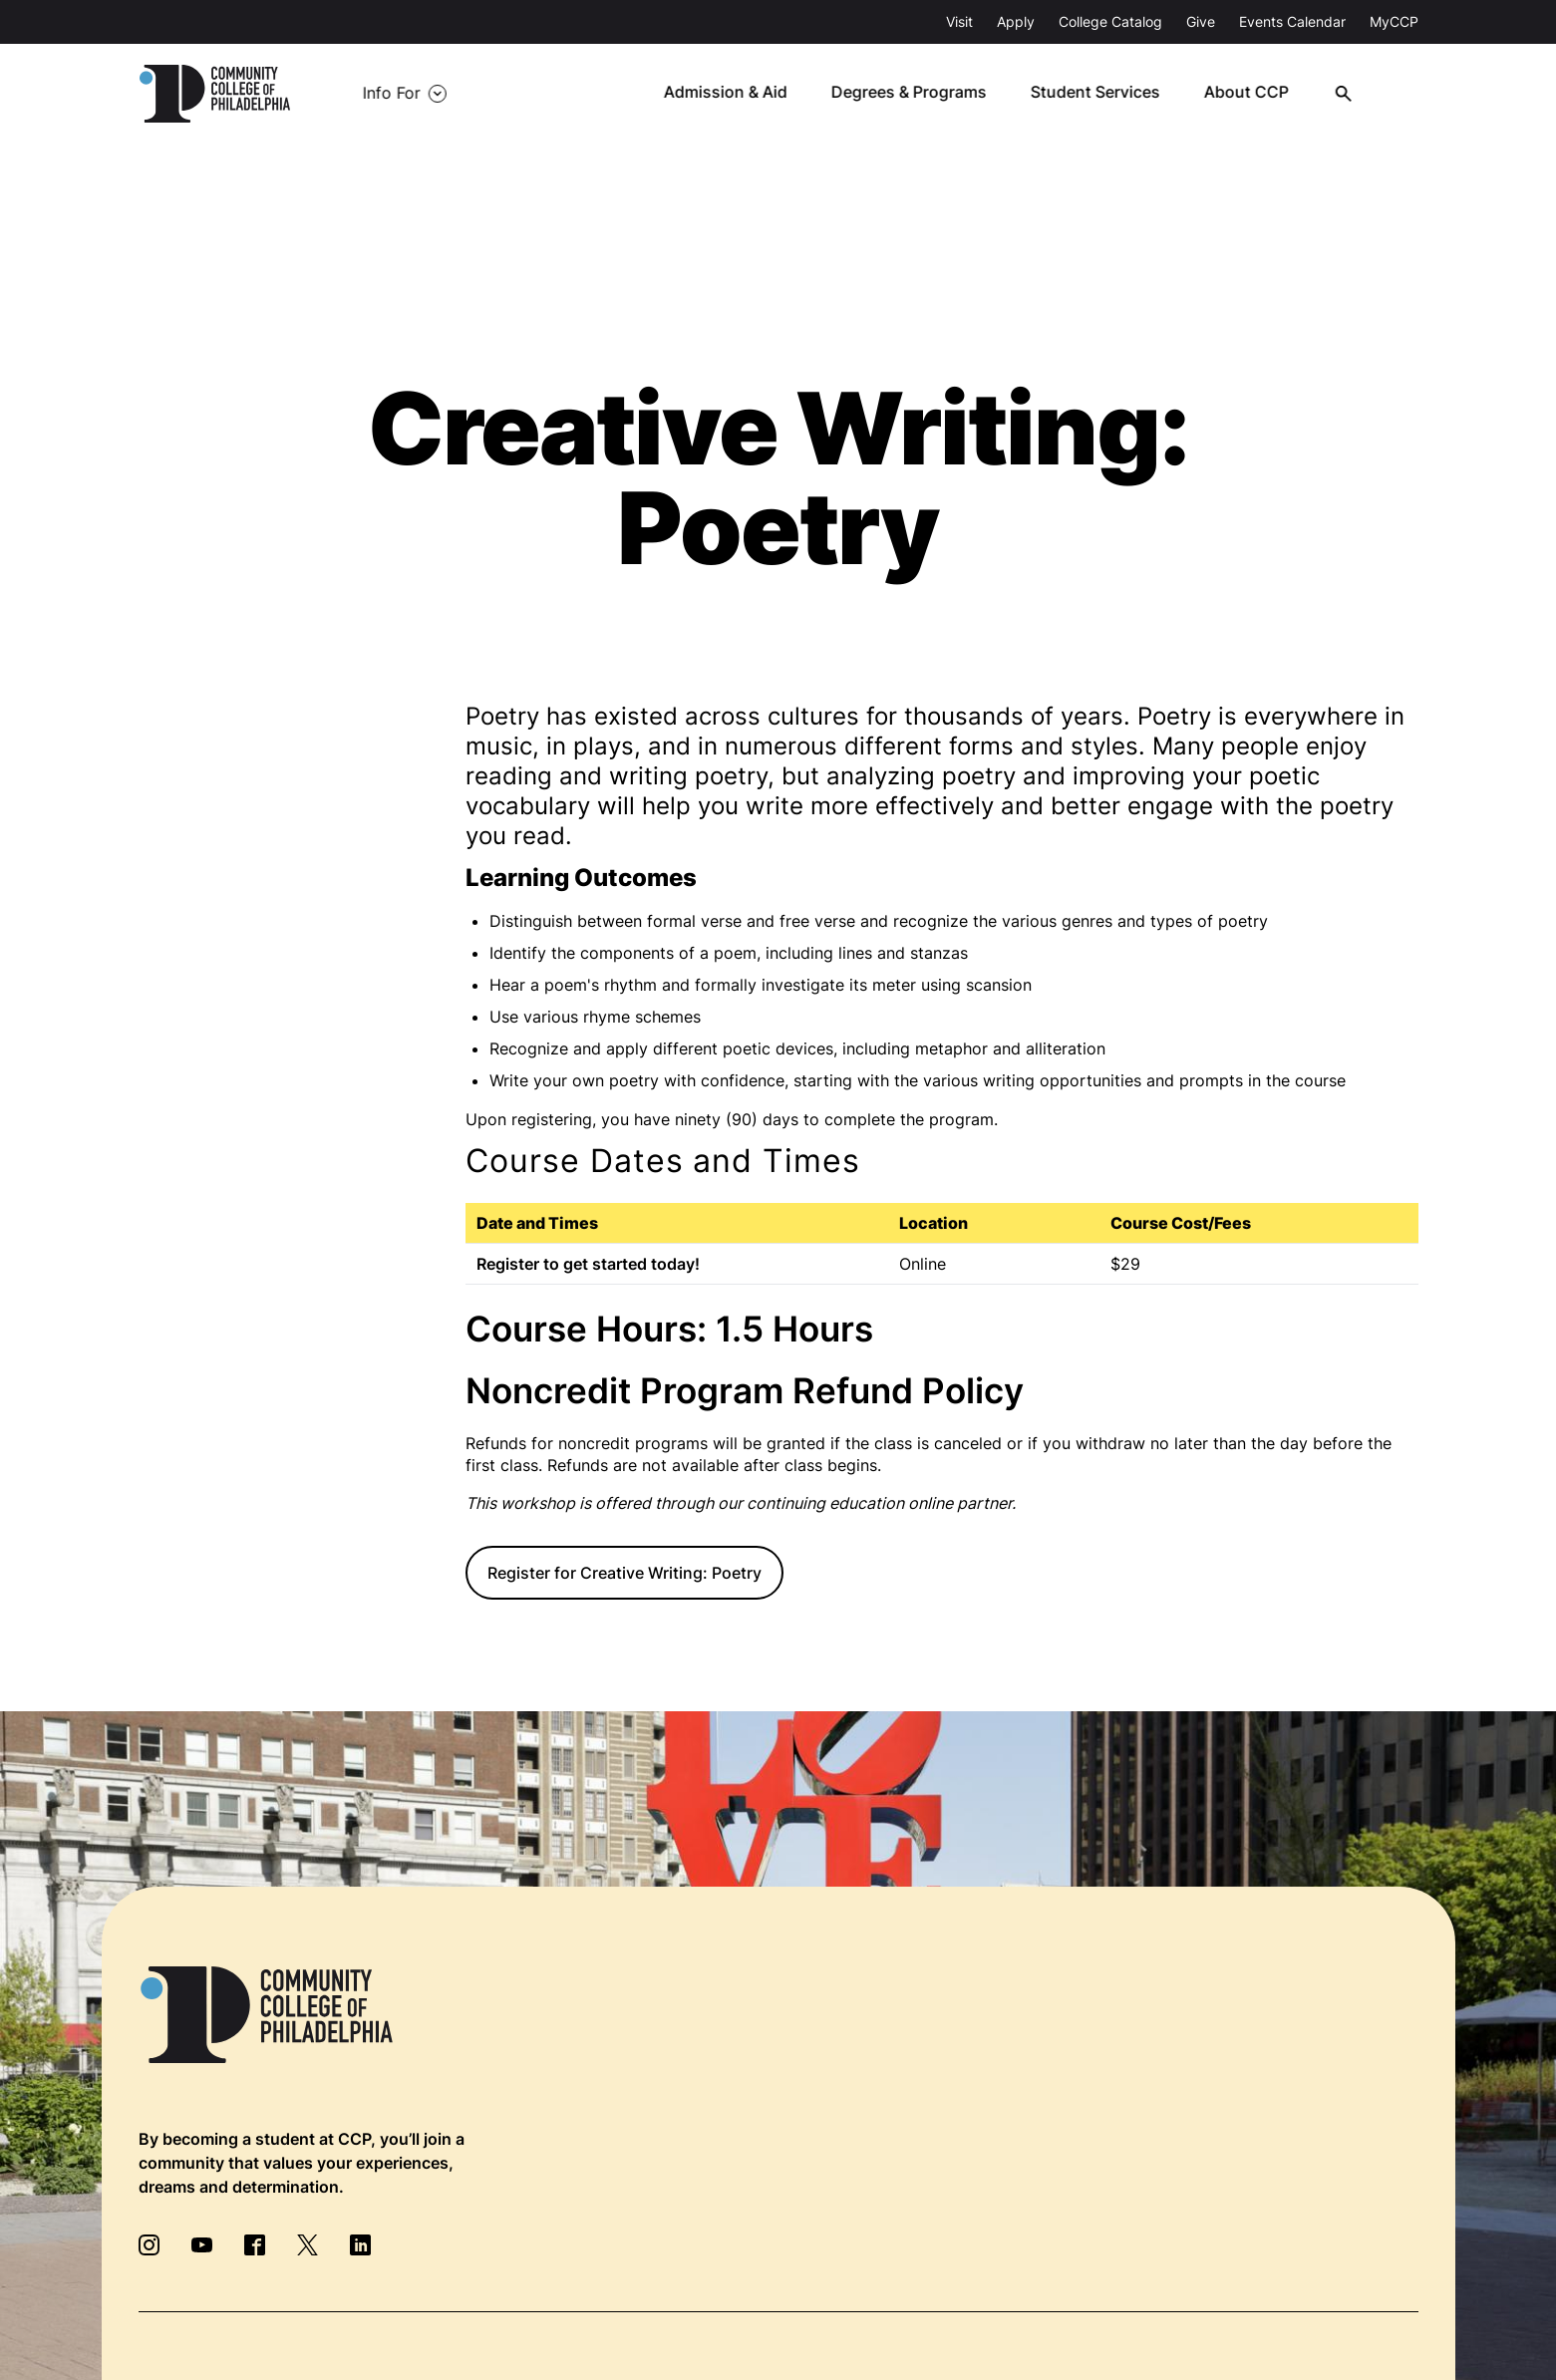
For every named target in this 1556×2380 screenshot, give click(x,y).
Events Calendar (1292, 21)
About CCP (1258, 94)
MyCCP (1394, 21)
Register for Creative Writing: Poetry (624, 1573)
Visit (959, 21)
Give (1200, 21)
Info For (384, 94)
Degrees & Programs (923, 94)
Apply (1016, 21)
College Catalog (1110, 21)
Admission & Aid (740, 94)
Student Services (1108, 94)
